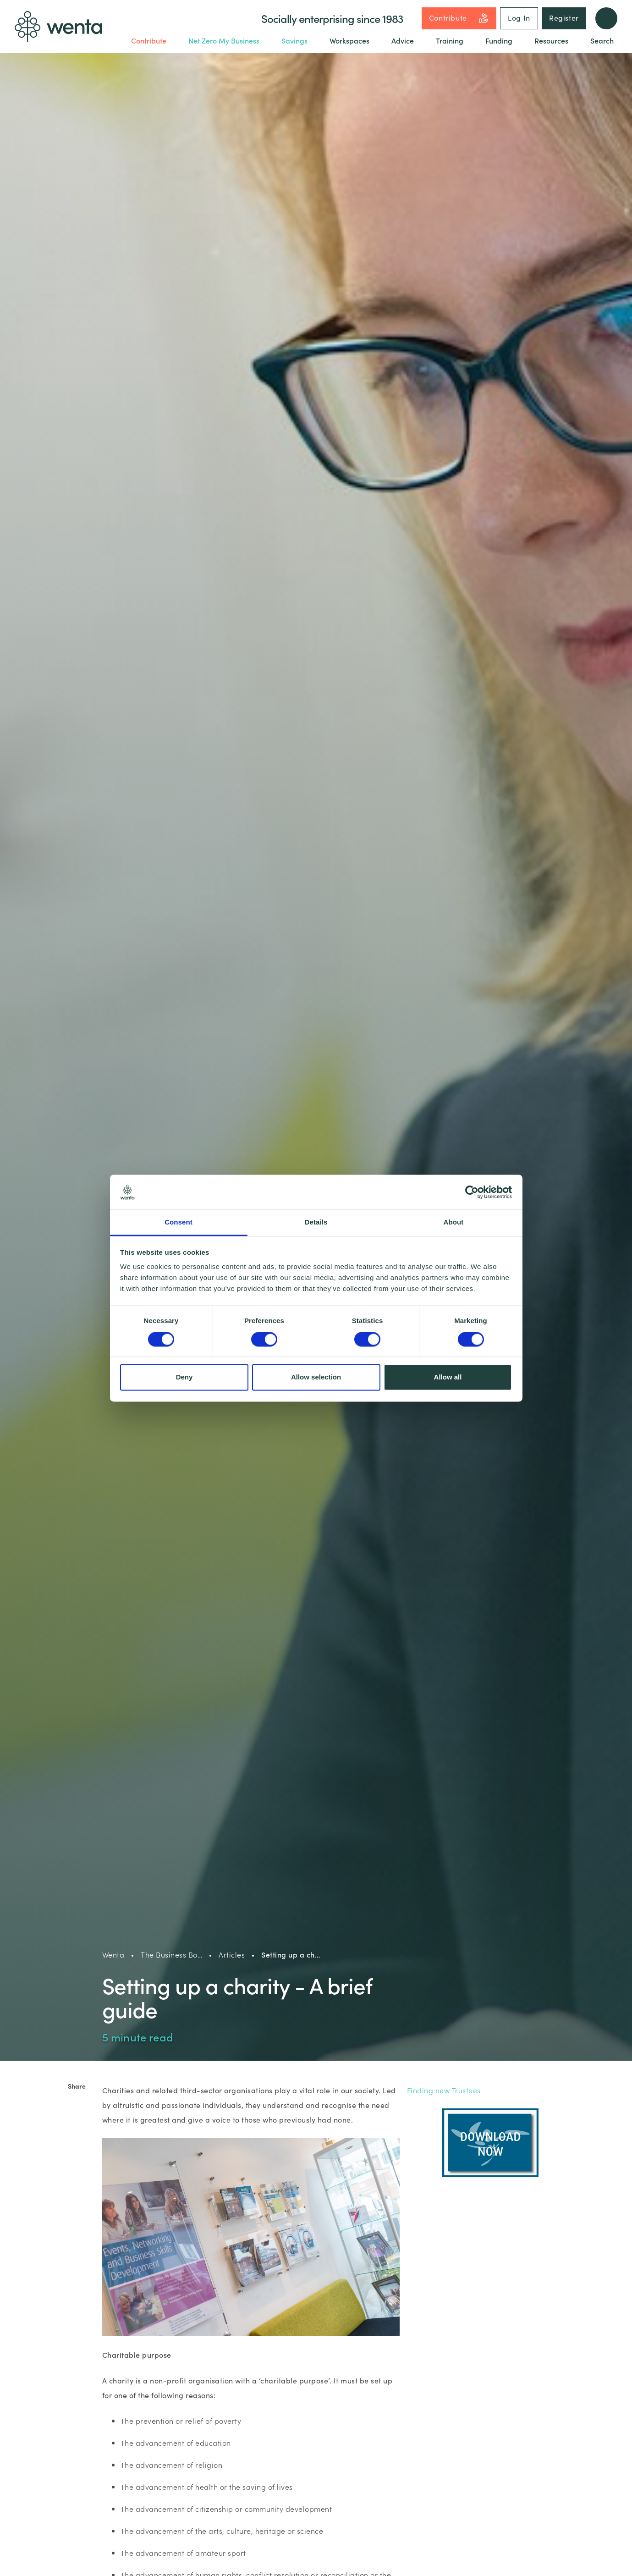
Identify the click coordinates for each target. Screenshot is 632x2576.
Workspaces (349, 40)
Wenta (113, 1954)
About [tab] (454, 1222)
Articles (232, 1954)
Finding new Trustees (445, 2090)
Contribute (459, 18)
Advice (402, 40)
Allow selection (316, 1377)
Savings (294, 40)
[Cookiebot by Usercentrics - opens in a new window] (472, 1192)
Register (564, 17)
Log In (519, 17)
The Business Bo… (171, 1954)
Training (449, 40)
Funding (498, 40)
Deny (184, 1377)
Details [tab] (316, 1222)
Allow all (448, 1377)
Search (602, 40)
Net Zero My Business (223, 40)
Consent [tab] (178, 1222)
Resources (551, 40)
